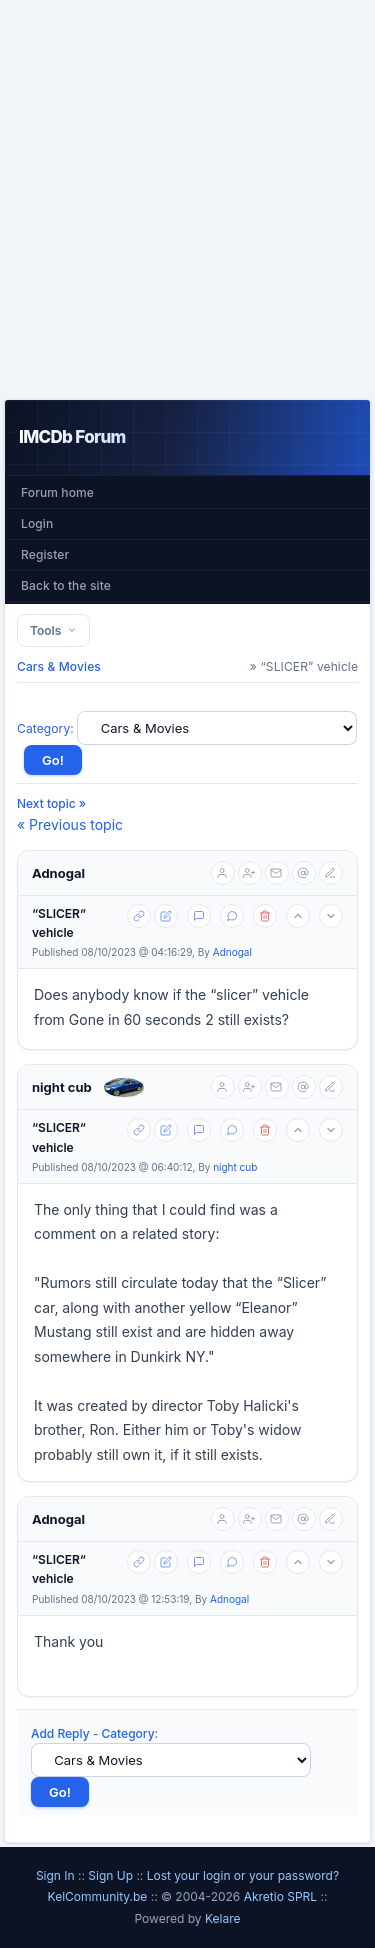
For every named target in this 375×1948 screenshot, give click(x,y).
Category (43, 728)
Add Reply (60, 1733)
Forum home (57, 492)
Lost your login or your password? (243, 1875)
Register (45, 554)
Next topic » (51, 803)
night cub (62, 1087)
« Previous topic (70, 824)
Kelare (223, 1918)
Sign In (55, 1875)
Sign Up (110, 1875)
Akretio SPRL (282, 1896)
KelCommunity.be (99, 1896)
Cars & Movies (59, 666)
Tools (53, 630)
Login (37, 523)
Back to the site (66, 585)
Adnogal (58, 873)
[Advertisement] (187, 199)
